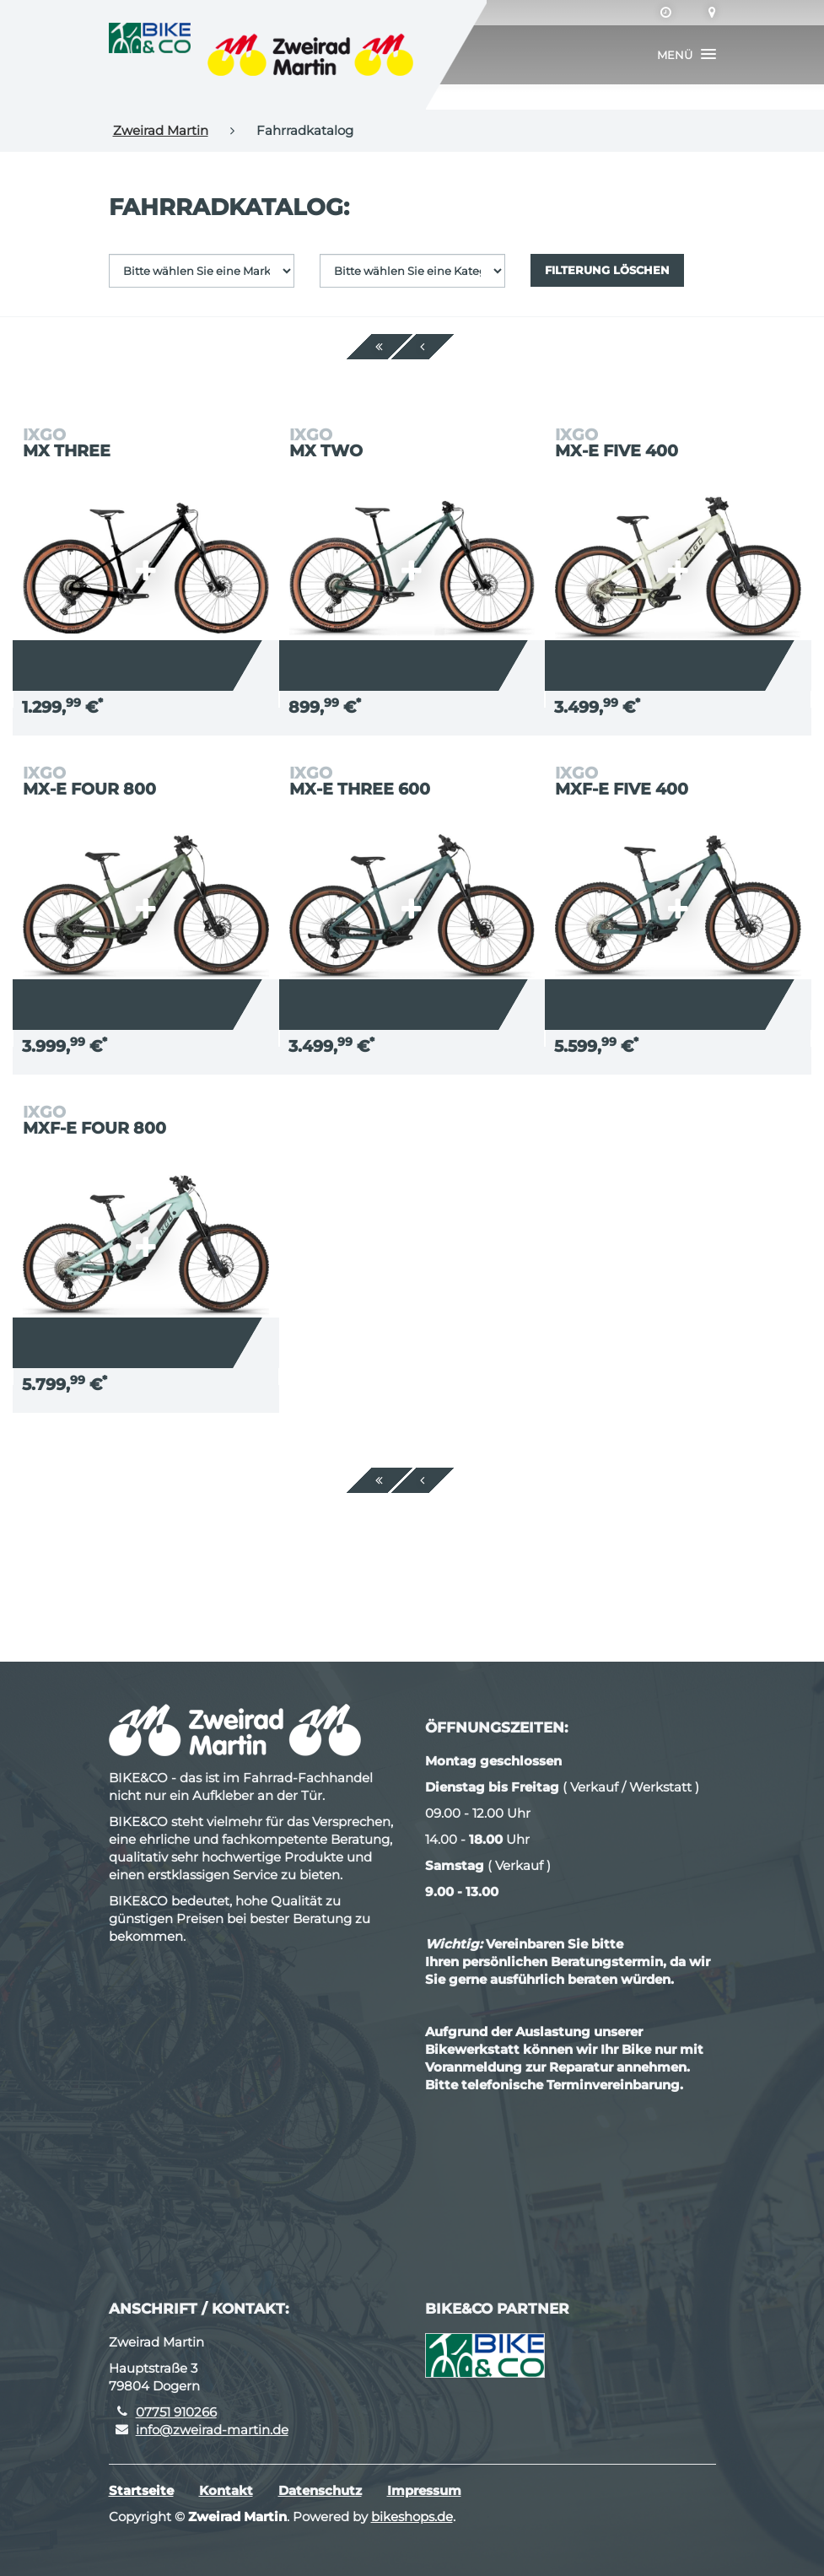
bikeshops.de (412, 2517)
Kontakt (226, 2490)
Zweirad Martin (160, 130)
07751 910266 (176, 2412)
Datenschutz (320, 2490)
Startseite (141, 2490)
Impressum (424, 2490)
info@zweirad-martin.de (212, 2430)
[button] (686, 55)
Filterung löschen (607, 270)
